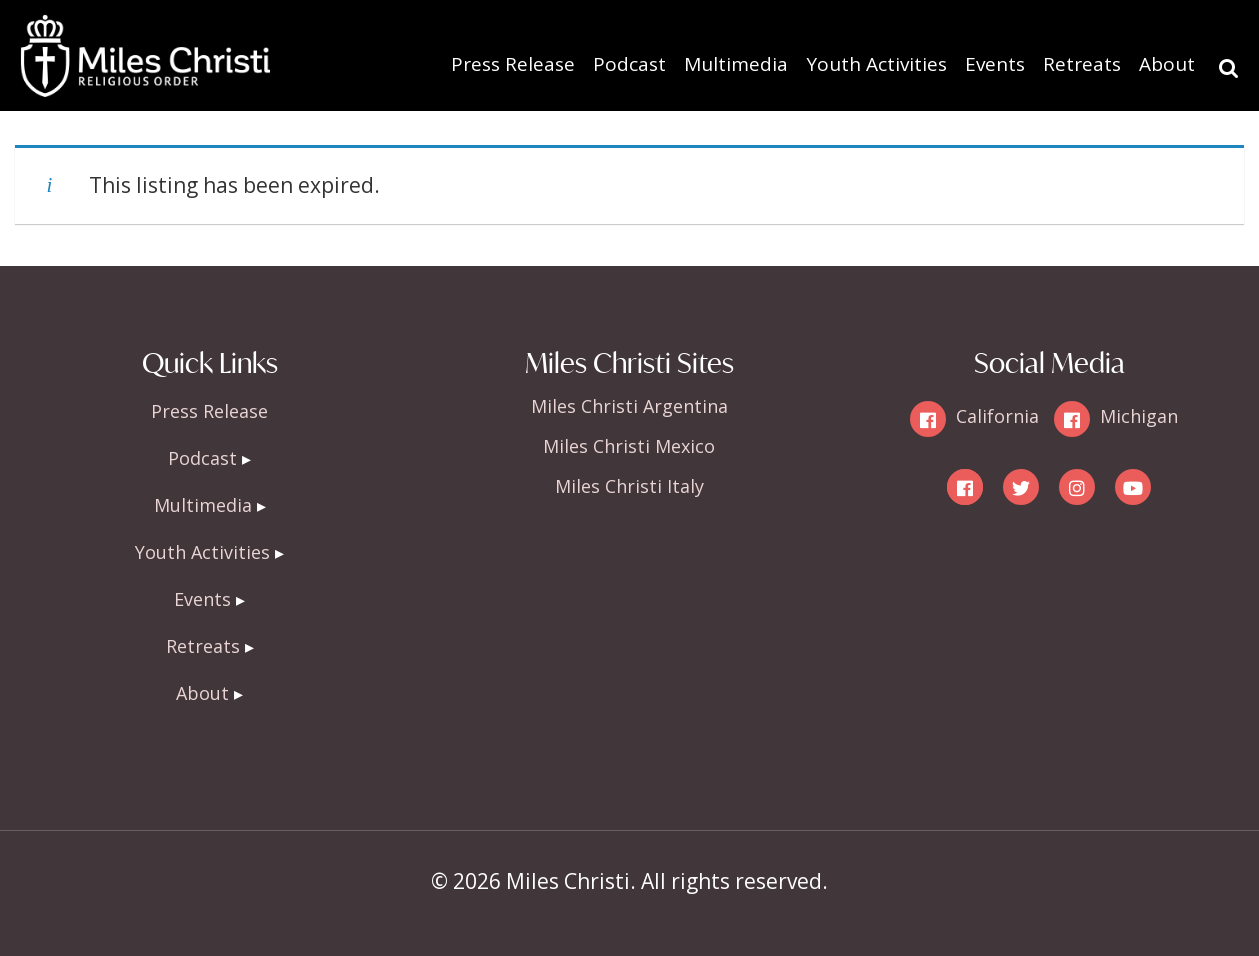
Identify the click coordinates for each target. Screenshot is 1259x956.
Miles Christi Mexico (629, 446)
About (1167, 64)
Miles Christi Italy (629, 486)
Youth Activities (876, 64)
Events (995, 64)
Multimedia (736, 64)
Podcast (629, 64)
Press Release (513, 64)
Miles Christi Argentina (629, 406)
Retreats (1082, 64)
